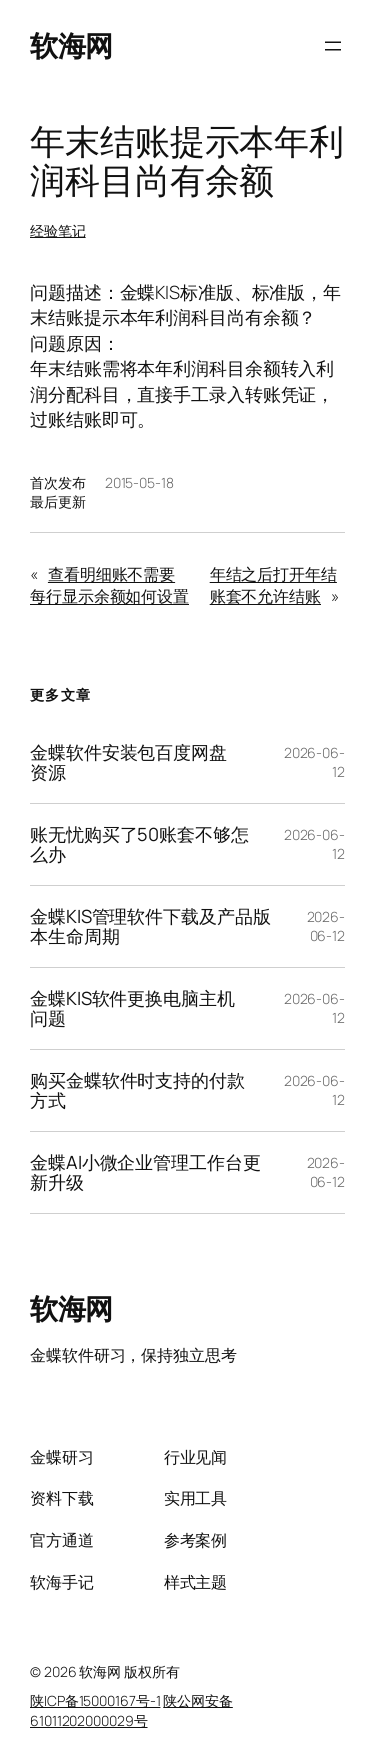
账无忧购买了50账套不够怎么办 (139, 844)
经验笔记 (58, 230)
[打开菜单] (333, 46)
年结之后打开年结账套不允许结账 (273, 585)
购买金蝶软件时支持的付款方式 (137, 1090)
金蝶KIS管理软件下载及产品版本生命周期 (150, 926)
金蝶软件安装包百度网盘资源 (128, 762)
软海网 (71, 45)
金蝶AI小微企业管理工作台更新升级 (145, 1172)
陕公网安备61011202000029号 (131, 1710)
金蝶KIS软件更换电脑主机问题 (132, 1008)
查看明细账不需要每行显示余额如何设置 (109, 585)
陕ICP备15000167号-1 (95, 1700)
